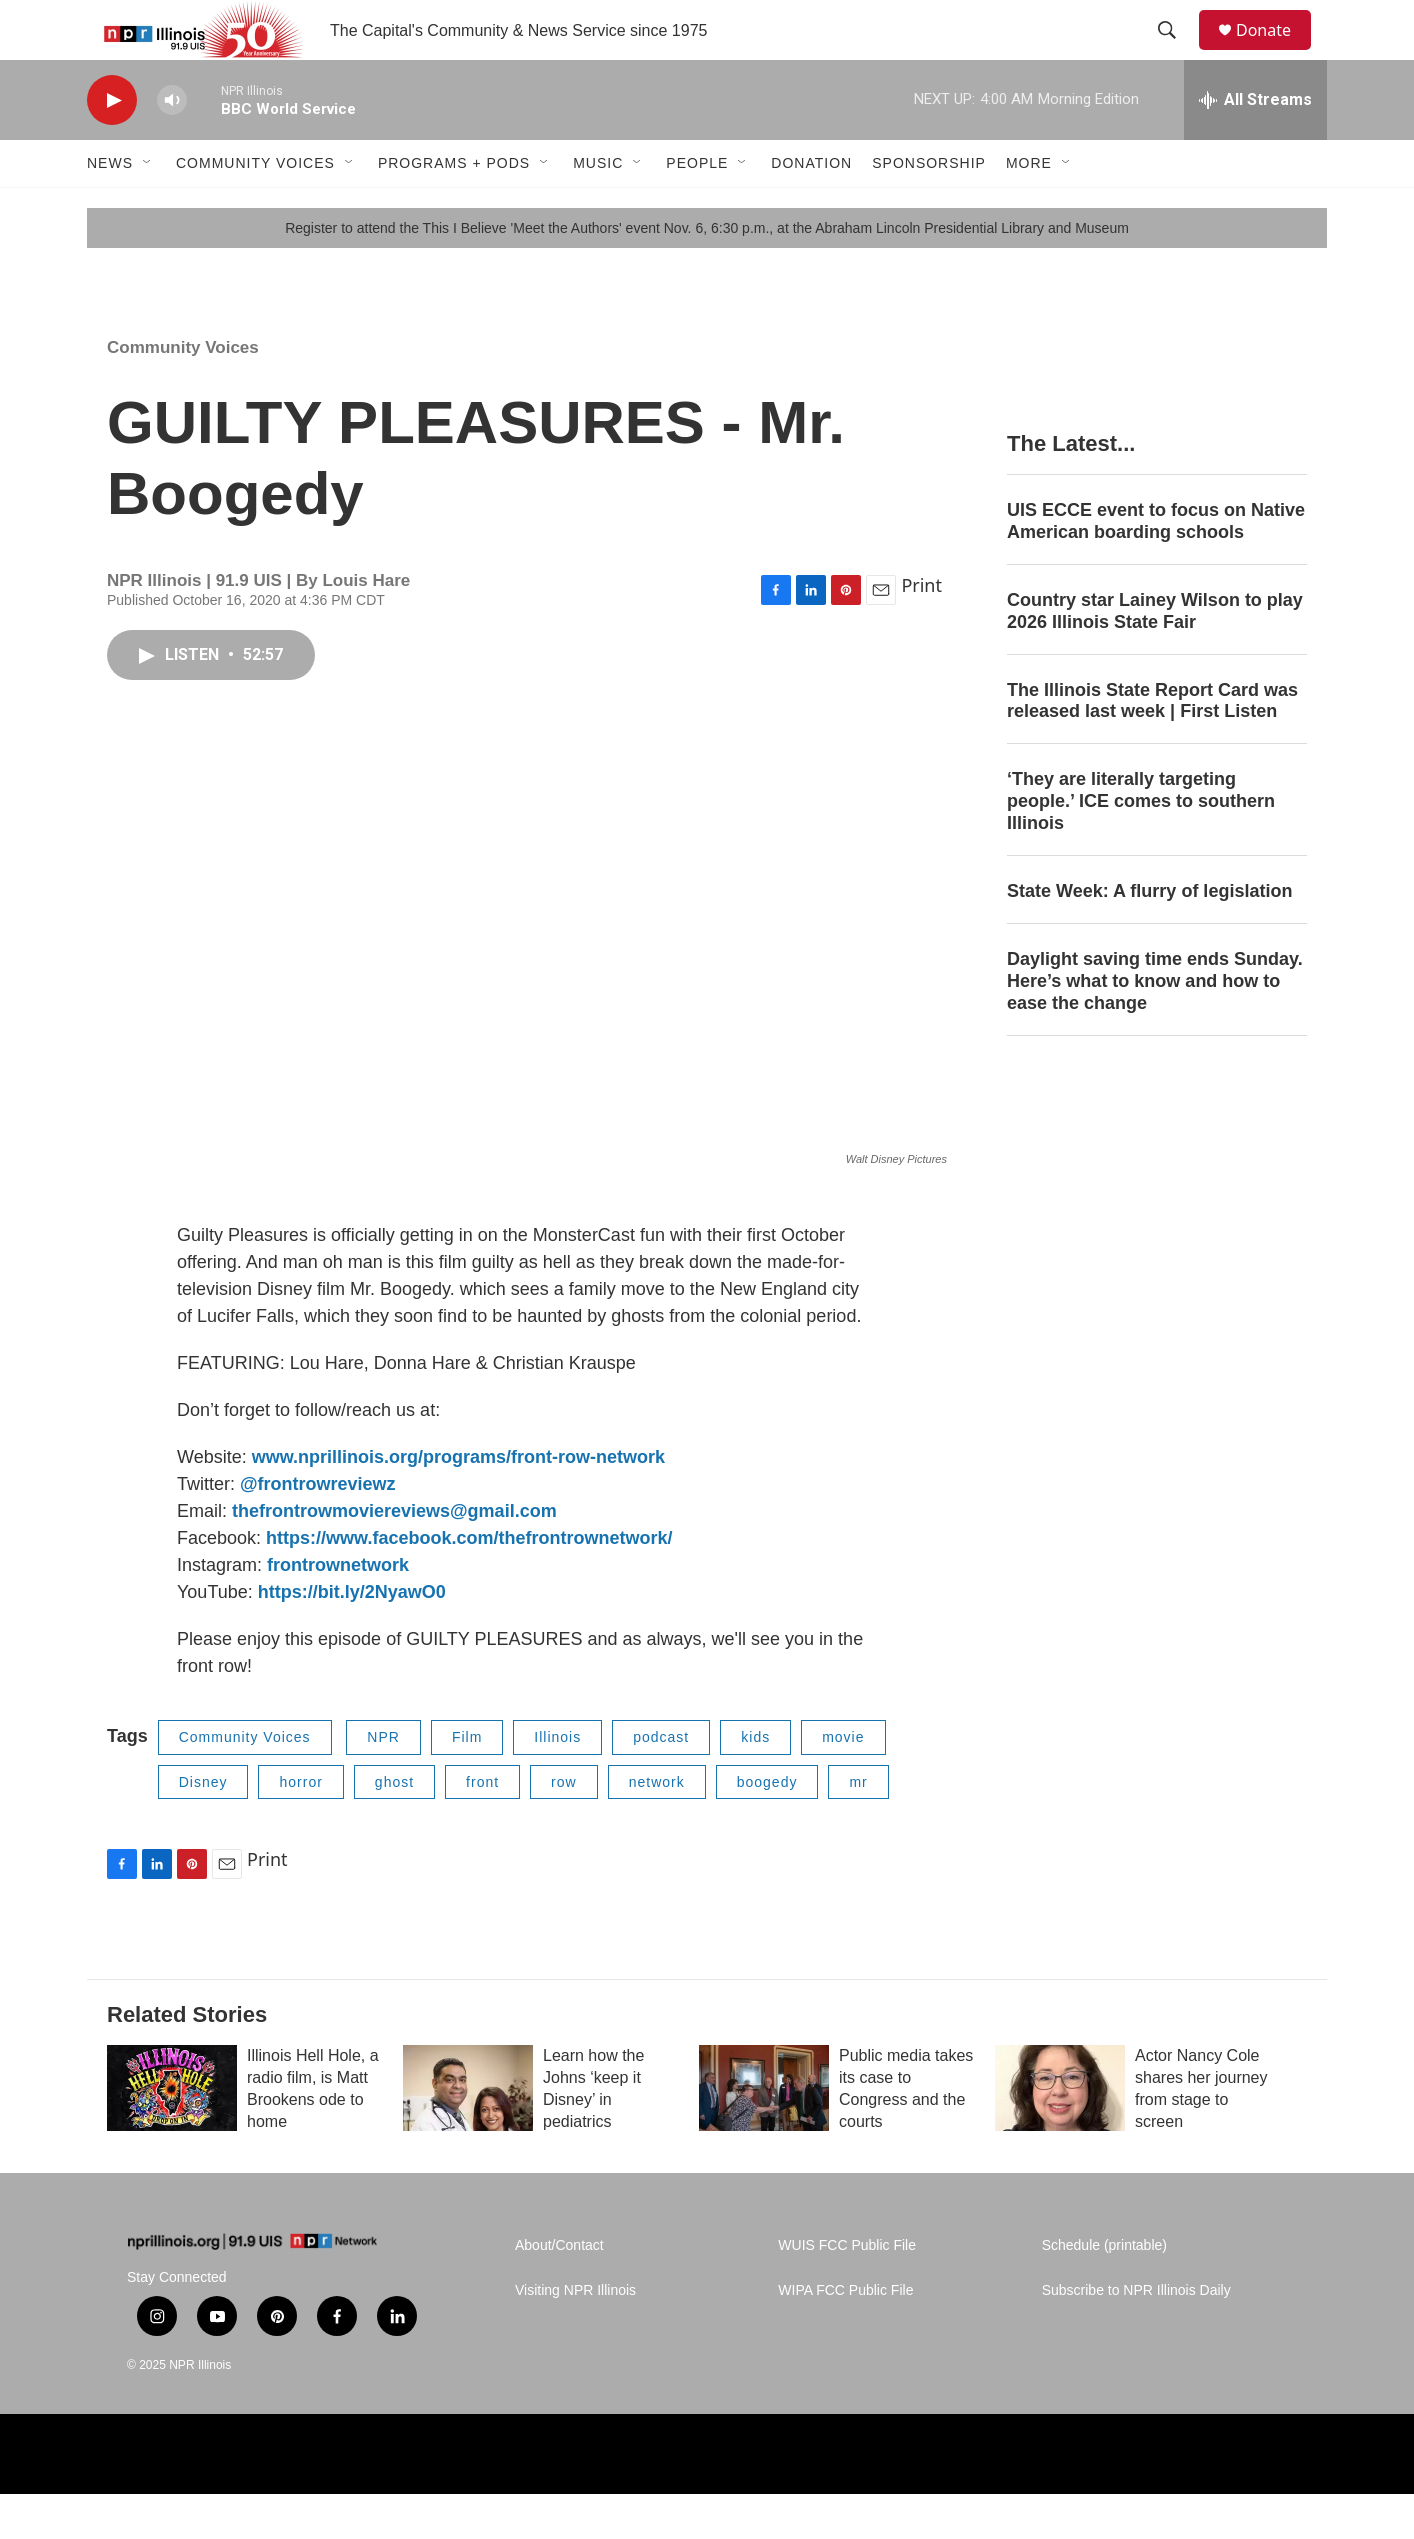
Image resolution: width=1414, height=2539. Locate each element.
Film (467, 1782)
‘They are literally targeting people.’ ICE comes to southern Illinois (1141, 846)
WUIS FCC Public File (847, 2290)
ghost (394, 1827)
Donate (1276, 52)
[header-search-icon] (1176, 53)
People (697, 208)
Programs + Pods (454, 208)
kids (755, 1782)
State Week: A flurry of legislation (1149, 936)
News (110, 208)
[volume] (172, 145)
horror (300, 1827)
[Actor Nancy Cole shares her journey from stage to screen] (1060, 2133)
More (1029, 208)
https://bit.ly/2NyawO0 (352, 1637)
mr (858, 1827)
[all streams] (1255, 145)
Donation (811, 208)
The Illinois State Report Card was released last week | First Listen (1152, 746)
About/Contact (559, 2290)
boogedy (767, 1827)
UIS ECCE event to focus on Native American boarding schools (1156, 566)
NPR (383, 1782)
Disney (203, 1827)
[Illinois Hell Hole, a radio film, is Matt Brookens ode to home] (172, 2133)
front (482, 1827)
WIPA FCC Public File (845, 2335)
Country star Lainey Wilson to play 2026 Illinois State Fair (1155, 656)
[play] (112, 145)
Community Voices (255, 208)
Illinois (557, 1782)
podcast (661, 1782)
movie (843, 1782)
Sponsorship (929, 208)
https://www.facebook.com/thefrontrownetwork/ (469, 1583)
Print (921, 630)
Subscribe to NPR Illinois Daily (1136, 2335)
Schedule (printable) (1104, 2290)
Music (598, 208)
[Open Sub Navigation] (148, 208)
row (564, 1827)
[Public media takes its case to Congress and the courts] (764, 2133)
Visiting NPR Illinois (575, 2335)
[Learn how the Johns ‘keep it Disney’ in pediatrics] (468, 2133)
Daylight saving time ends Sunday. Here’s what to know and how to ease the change (1155, 1026)
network (657, 1827)
